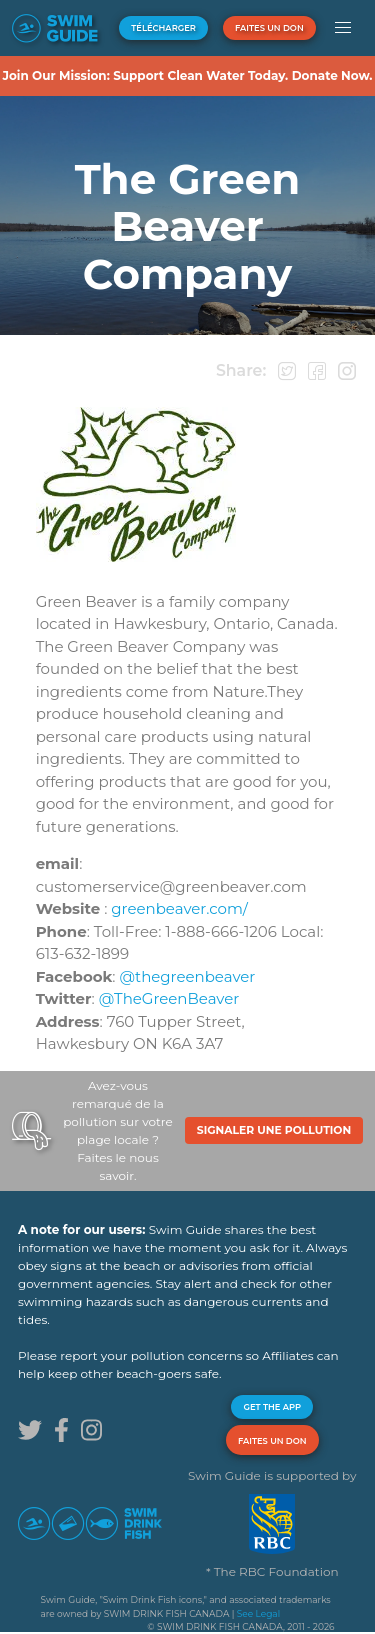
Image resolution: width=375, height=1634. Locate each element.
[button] (343, 28)
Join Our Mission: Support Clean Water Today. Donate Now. (187, 75)
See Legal (258, 1613)
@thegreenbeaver (187, 976)
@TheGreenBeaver (169, 998)
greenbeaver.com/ (179, 908)
